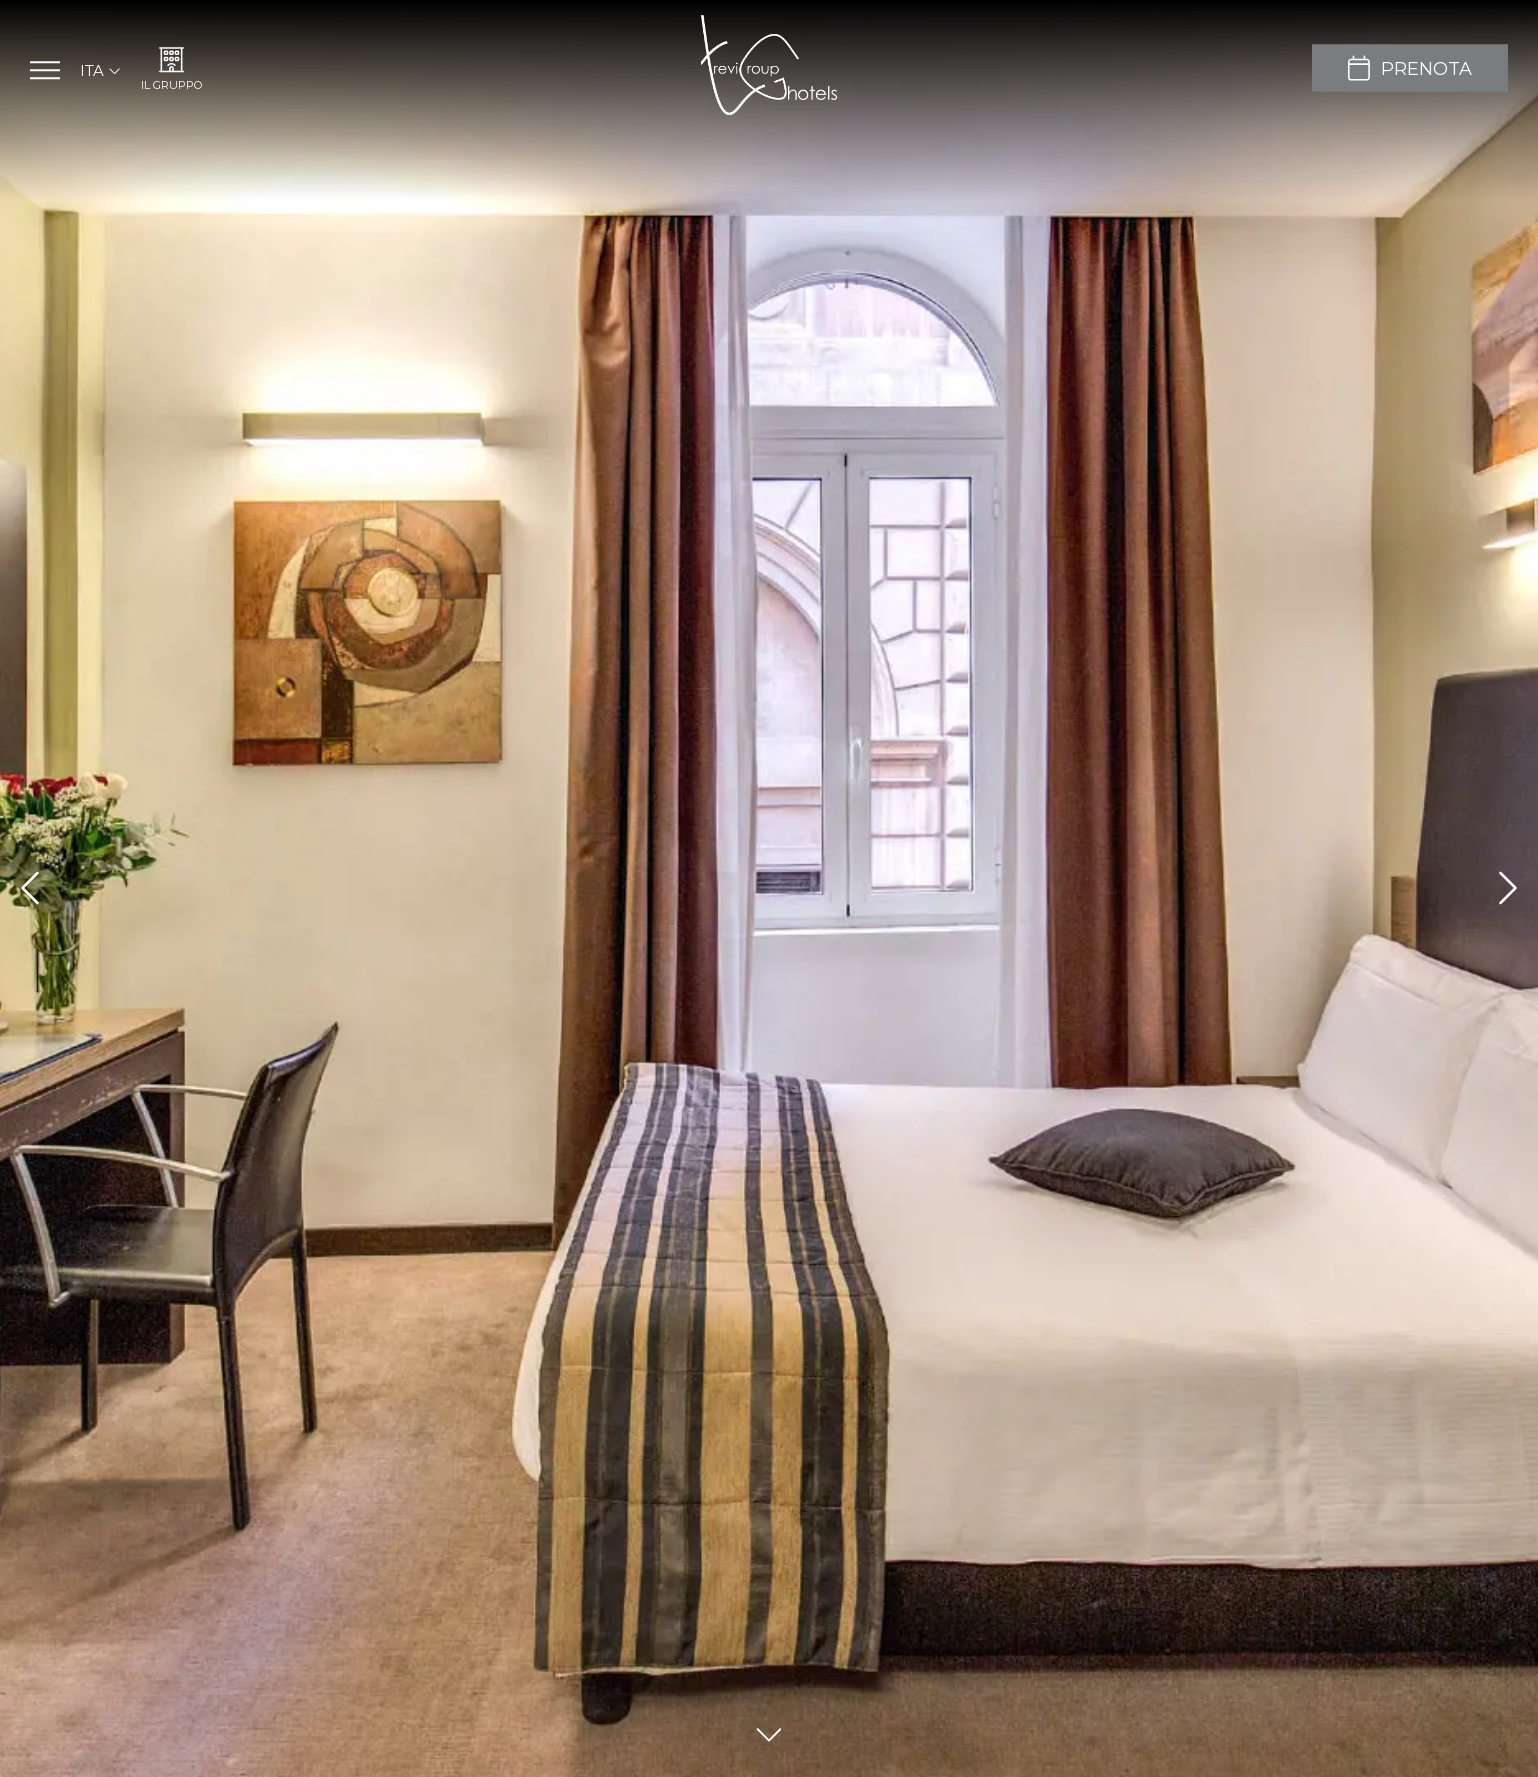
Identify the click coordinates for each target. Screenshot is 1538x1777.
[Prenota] (1410, 68)
